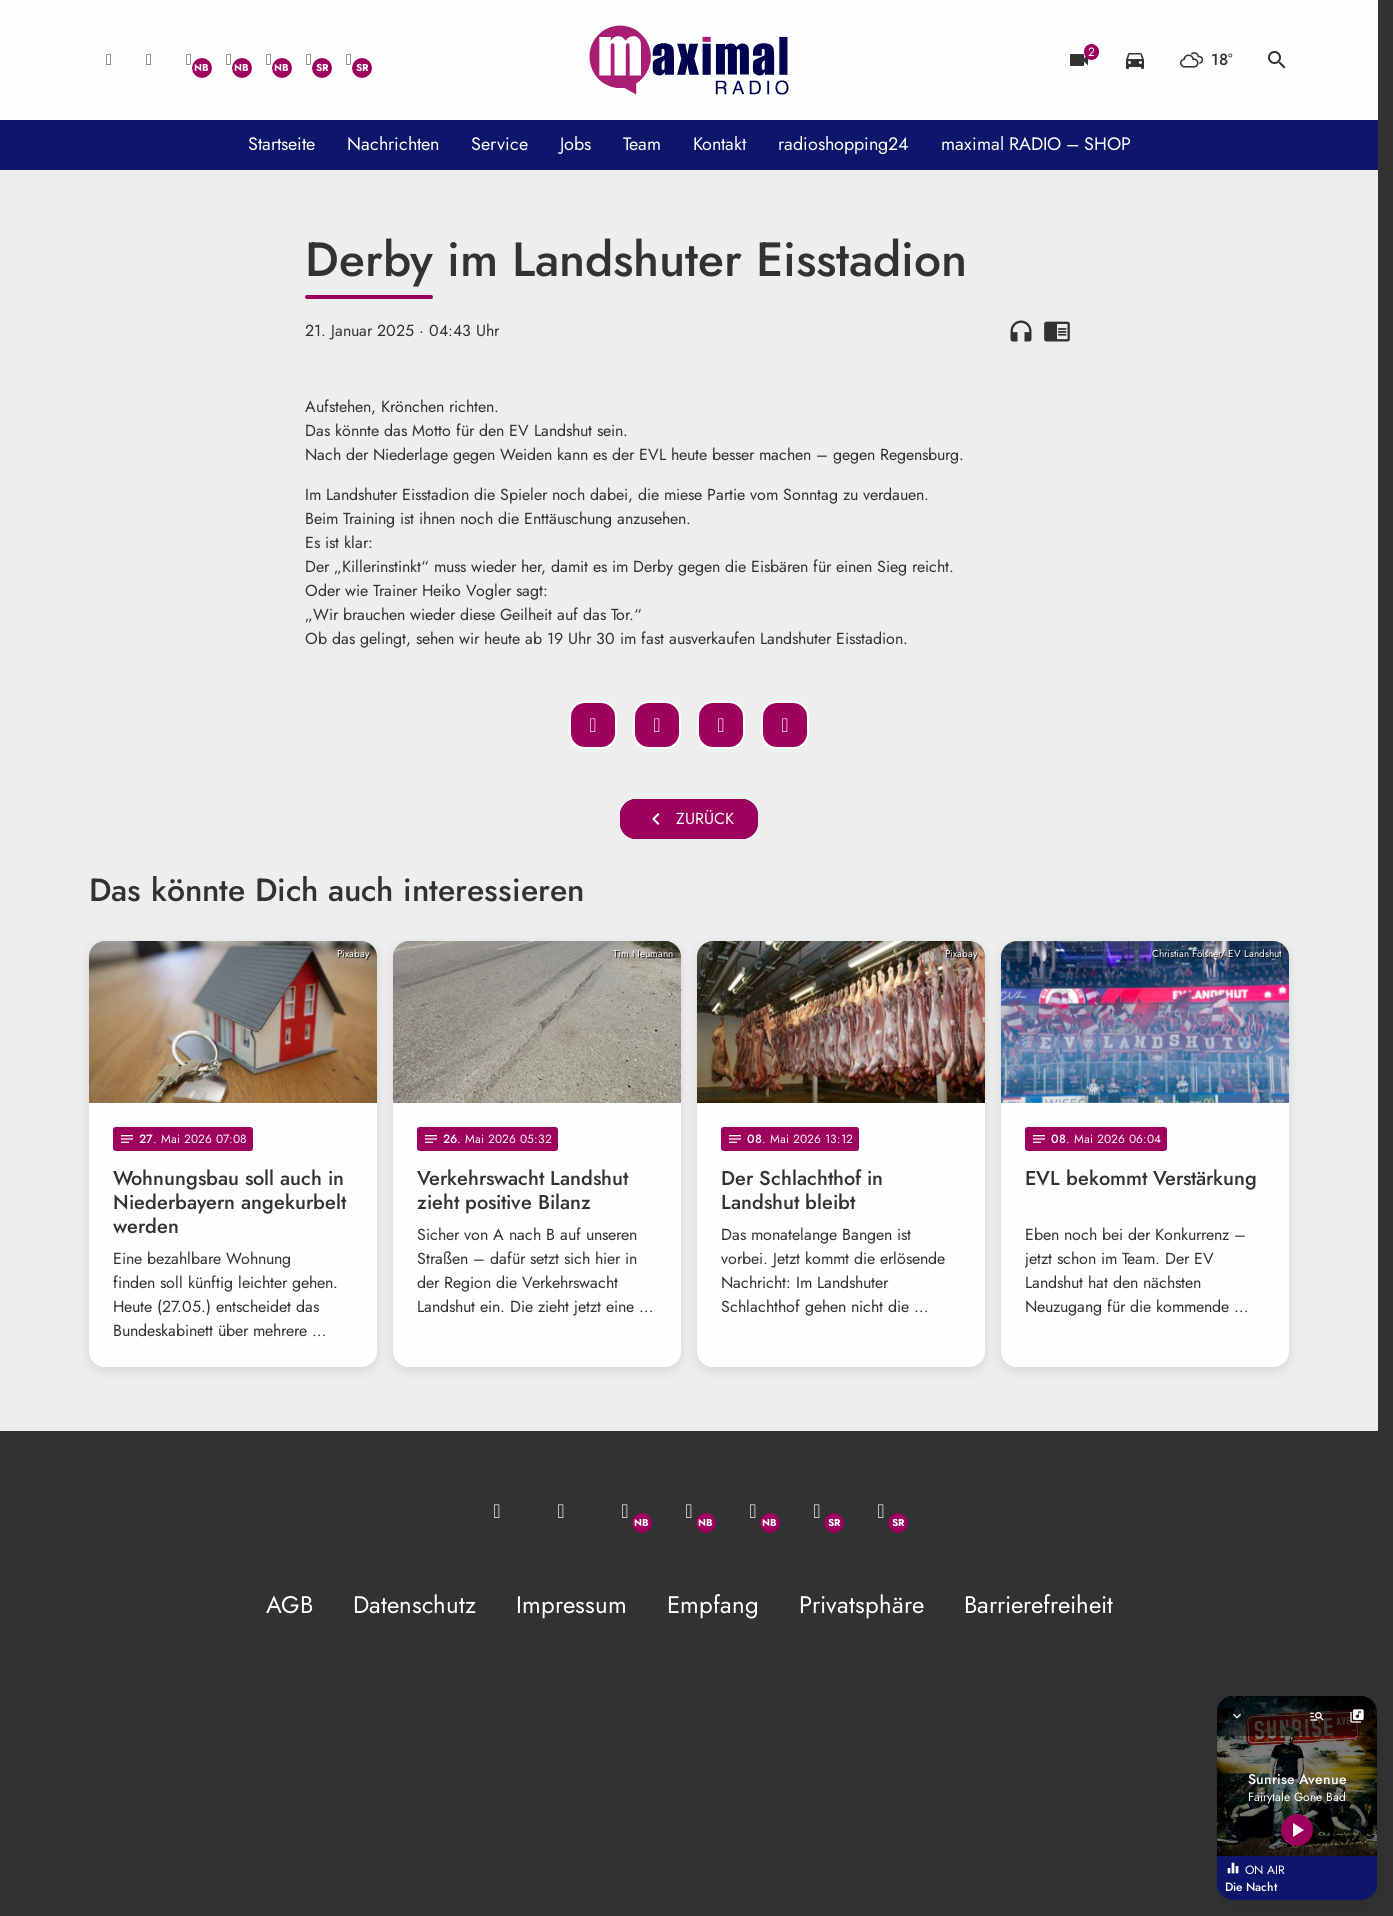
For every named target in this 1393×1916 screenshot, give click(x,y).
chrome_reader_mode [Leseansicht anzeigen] (1057, 331)
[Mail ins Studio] (109, 60)
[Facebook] (229, 60)
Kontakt (719, 144)
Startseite (281, 144)
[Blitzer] (1079, 60)
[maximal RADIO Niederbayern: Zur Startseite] (689, 60)
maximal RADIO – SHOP (1036, 144)
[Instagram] (269, 60)
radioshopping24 (843, 144)
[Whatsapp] (189, 60)
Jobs (575, 144)
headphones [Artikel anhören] (1021, 331)
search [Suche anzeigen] (1277, 60)
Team (642, 144)
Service (499, 144)
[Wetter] (1206, 60)
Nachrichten (393, 144)
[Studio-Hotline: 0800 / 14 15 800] (149, 60)
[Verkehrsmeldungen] (1135, 60)
